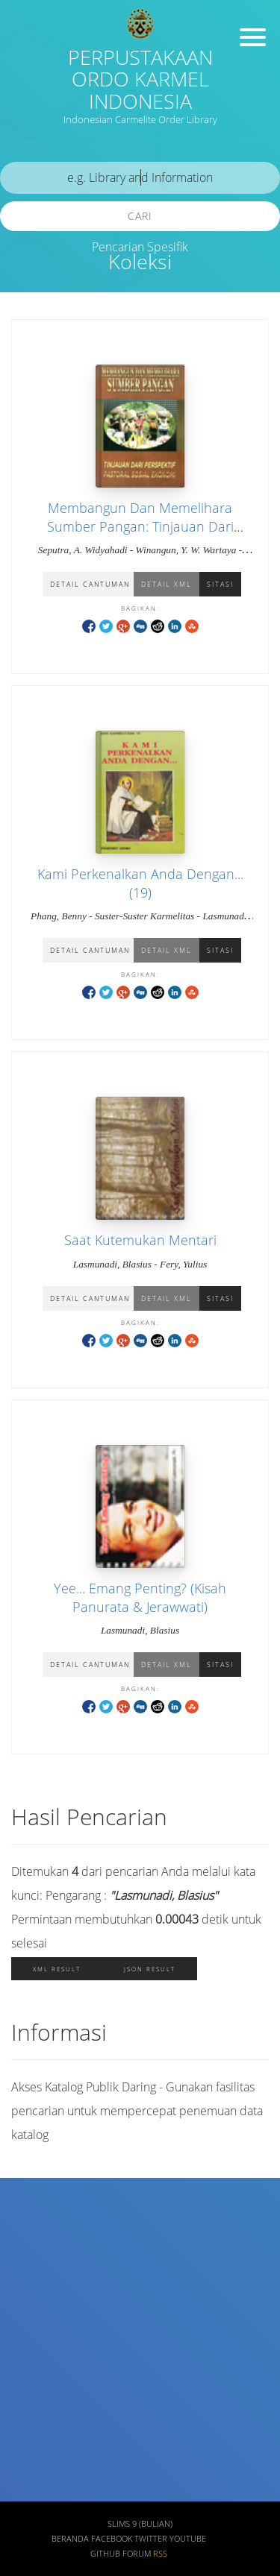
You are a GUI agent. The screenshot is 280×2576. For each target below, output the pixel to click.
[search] (140, 178)
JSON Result (149, 1969)
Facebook (111, 2539)
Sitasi (220, 584)
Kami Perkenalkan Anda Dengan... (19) (140, 883)
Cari (140, 216)
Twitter (150, 2539)
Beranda (70, 2539)
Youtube (187, 2539)
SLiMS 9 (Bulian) (140, 2524)
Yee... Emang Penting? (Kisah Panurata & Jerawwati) (140, 1597)
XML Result (57, 1969)
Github (105, 2553)
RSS (160, 2553)
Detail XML (166, 584)
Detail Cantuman (90, 584)
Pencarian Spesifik (140, 247)
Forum (136, 2553)
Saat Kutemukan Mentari (140, 1240)
